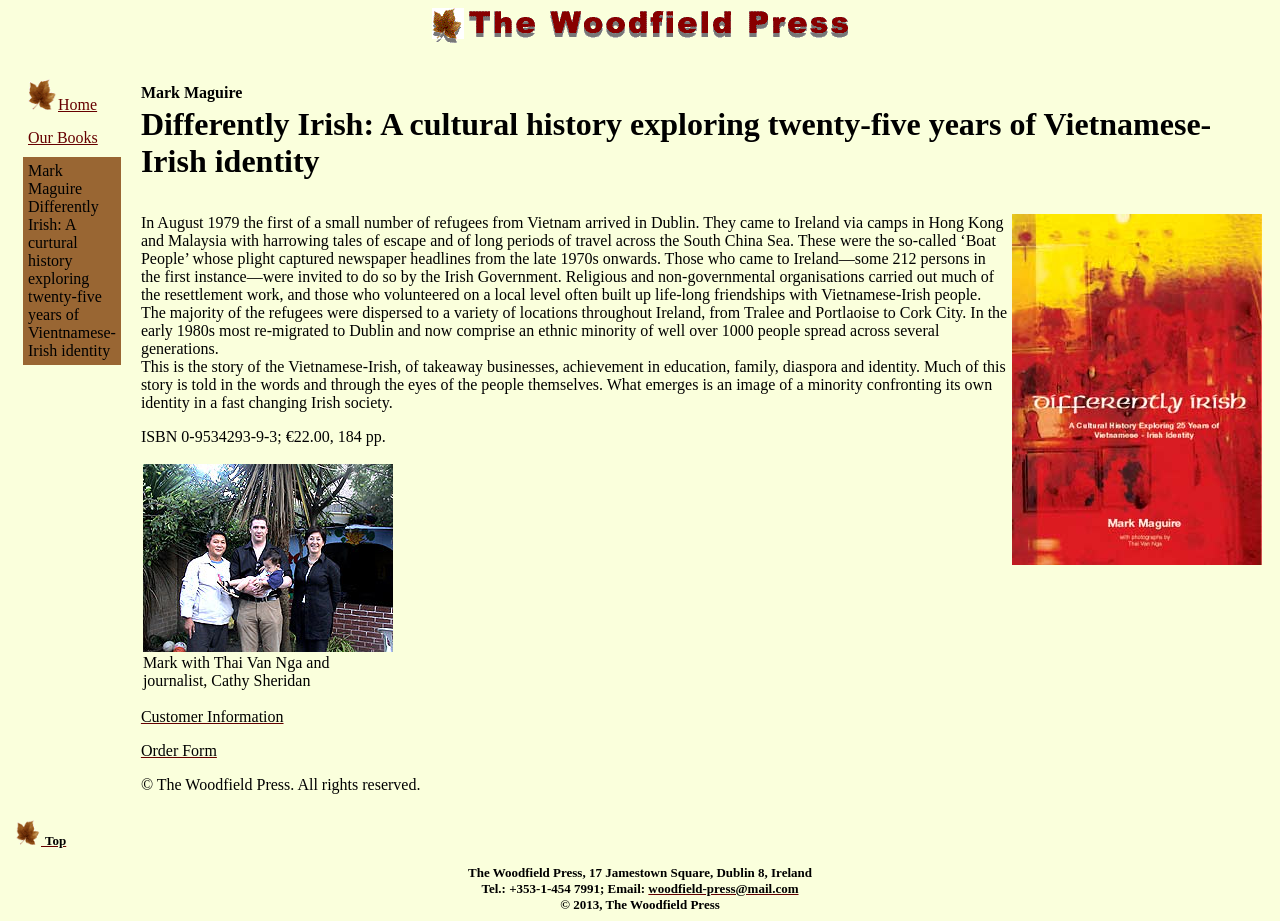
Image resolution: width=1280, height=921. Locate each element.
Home (62, 104)
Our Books (63, 137)
